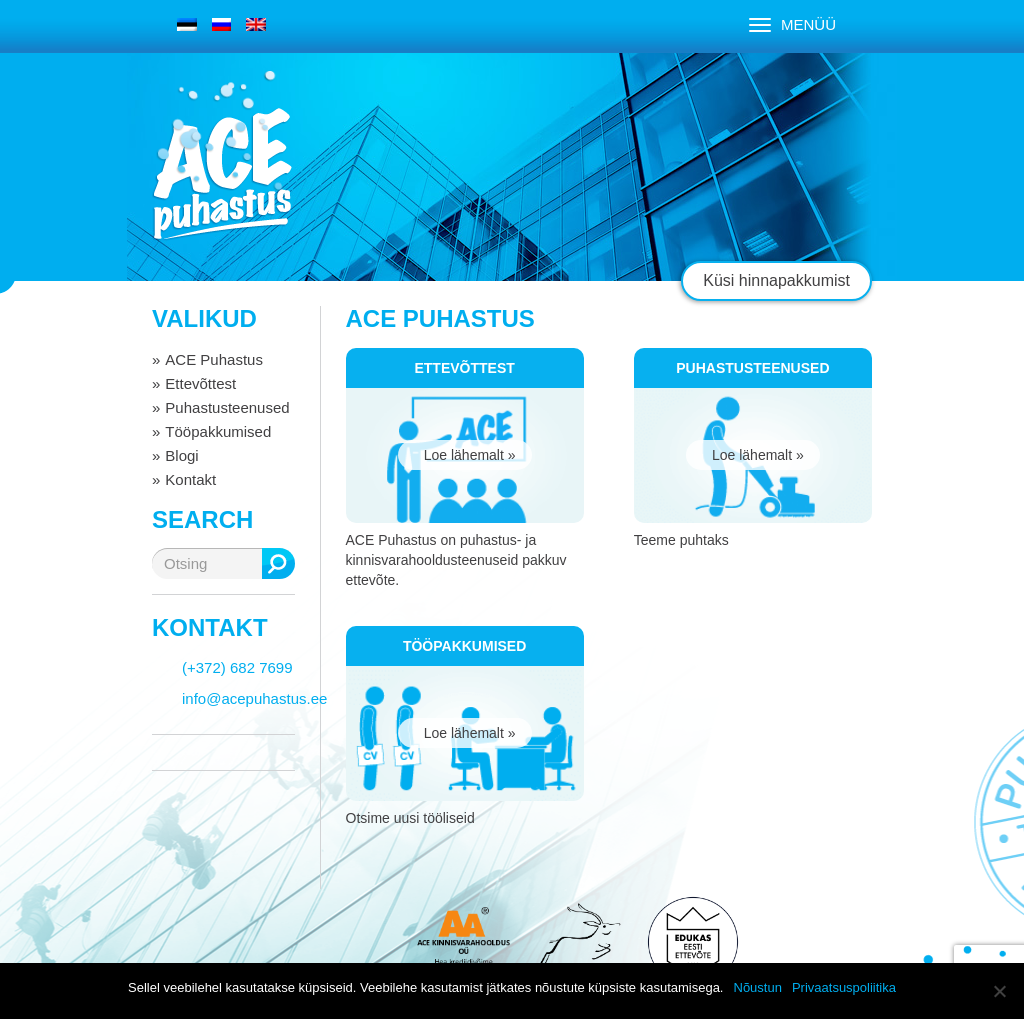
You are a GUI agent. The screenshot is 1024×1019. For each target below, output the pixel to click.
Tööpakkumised (218, 431)
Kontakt (190, 479)
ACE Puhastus (214, 359)
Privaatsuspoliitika (844, 987)
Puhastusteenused (227, 407)
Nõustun (758, 987)
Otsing (278, 563)
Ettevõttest (200, 383)
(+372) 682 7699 (237, 667)
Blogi (181, 455)
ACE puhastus (222, 174)
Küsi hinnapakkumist (776, 280)
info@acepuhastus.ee (254, 698)
